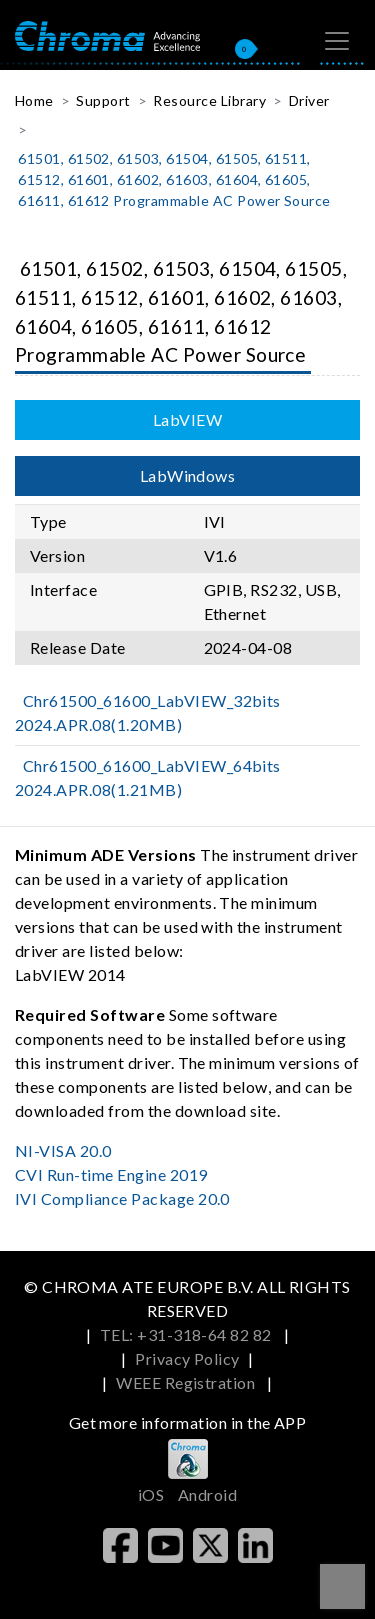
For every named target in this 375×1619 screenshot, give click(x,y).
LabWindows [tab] (188, 475)
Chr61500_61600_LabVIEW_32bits (148, 712)
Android (207, 1494)
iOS (151, 1494)
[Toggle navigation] (337, 41)
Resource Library (209, 100)
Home (34, 100)
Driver (309, 100)
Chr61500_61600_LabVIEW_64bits (148, 777)
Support (103, 100)
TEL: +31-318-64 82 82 (188, 1334)
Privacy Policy (187, 1358)
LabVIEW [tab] (187, 419)
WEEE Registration (187, 1382)
